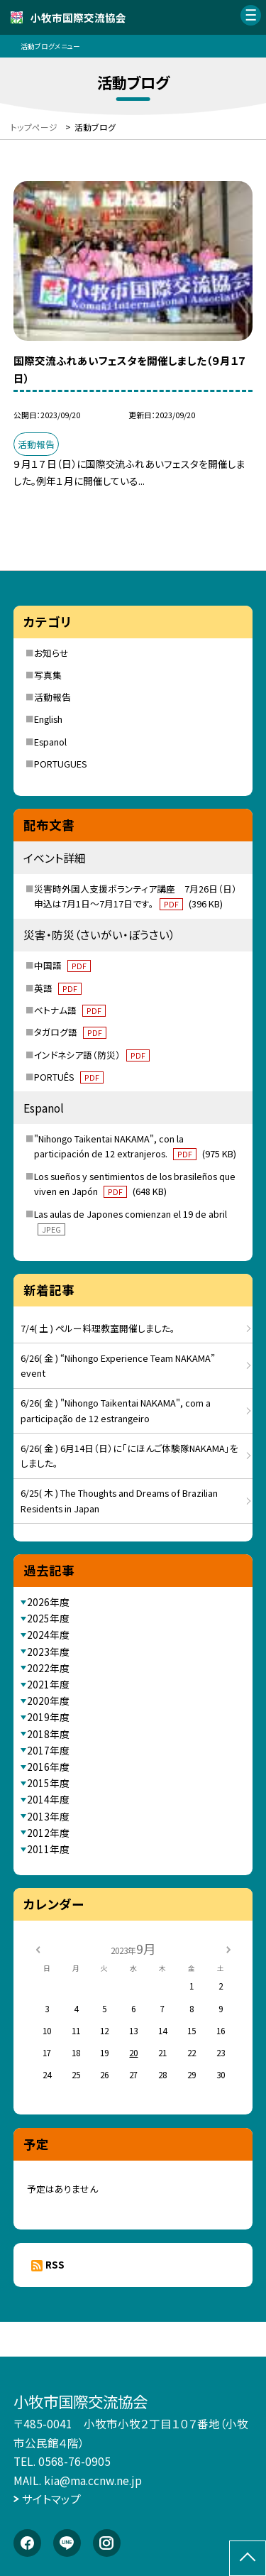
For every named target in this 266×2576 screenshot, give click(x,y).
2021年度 (48, 1684)
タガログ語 (70, 1032)
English (48, 719)
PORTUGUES (60, 763)
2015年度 (48, 1783)
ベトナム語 (70, 1010)
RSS (55, 2264)
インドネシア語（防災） (92, 1054)
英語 (58, 988)
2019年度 (48, 1717)
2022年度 (48, 1668)
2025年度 (48, 1618)
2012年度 (48, 1832)
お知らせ (51, 653)
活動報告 (52, 697)
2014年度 (48, 1799)
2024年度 (48, 1634)
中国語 (62, 965)
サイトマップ (51, 2498)
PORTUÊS (69, 1077)
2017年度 (48, 1750)
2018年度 (48, 1734)
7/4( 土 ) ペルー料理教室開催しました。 (98, 1328)
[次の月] (228, 1948)
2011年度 (48, 1849)
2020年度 (48, 1700)
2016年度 (48, 1766)
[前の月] (37, 1948)
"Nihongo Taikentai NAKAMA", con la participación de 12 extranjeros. (135, 1146)
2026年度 (48, 1602)
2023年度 (48, 1651)
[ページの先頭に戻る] (247, 2558)
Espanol (50, 741)
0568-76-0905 (74, 2461)
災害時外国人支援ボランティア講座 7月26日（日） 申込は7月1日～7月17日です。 (140, 896)
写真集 (48, 675)
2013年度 (48, 1816)
